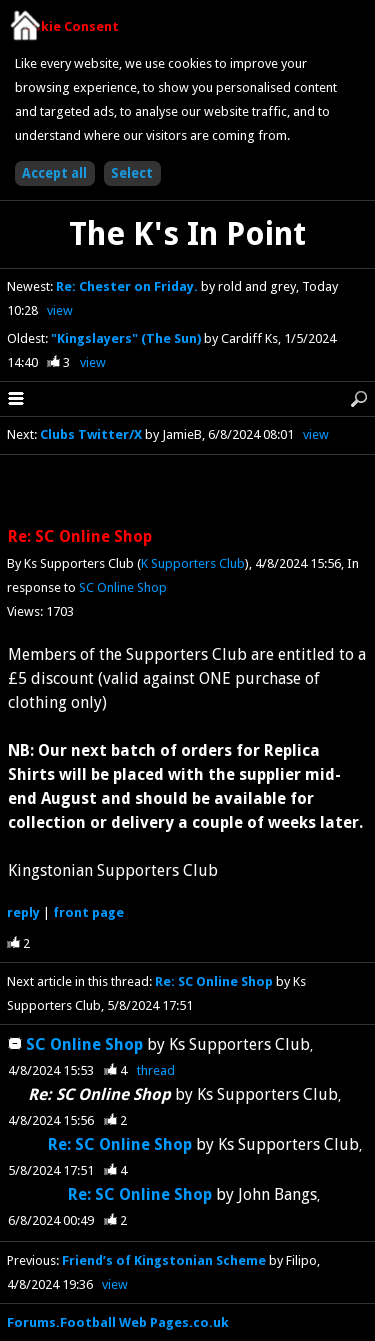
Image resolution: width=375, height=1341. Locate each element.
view (60, 310)
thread (156, 1070)
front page (88, 912)
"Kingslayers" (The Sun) (127, 338)
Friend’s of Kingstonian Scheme (164, 1260)
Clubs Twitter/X (91, 434)
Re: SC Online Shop (214, 981)
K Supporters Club (193, 563)
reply (23, 912)
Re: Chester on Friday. (128, 286)
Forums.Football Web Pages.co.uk (118, 1322)
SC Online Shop (123, 587)
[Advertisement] (188, 492)
